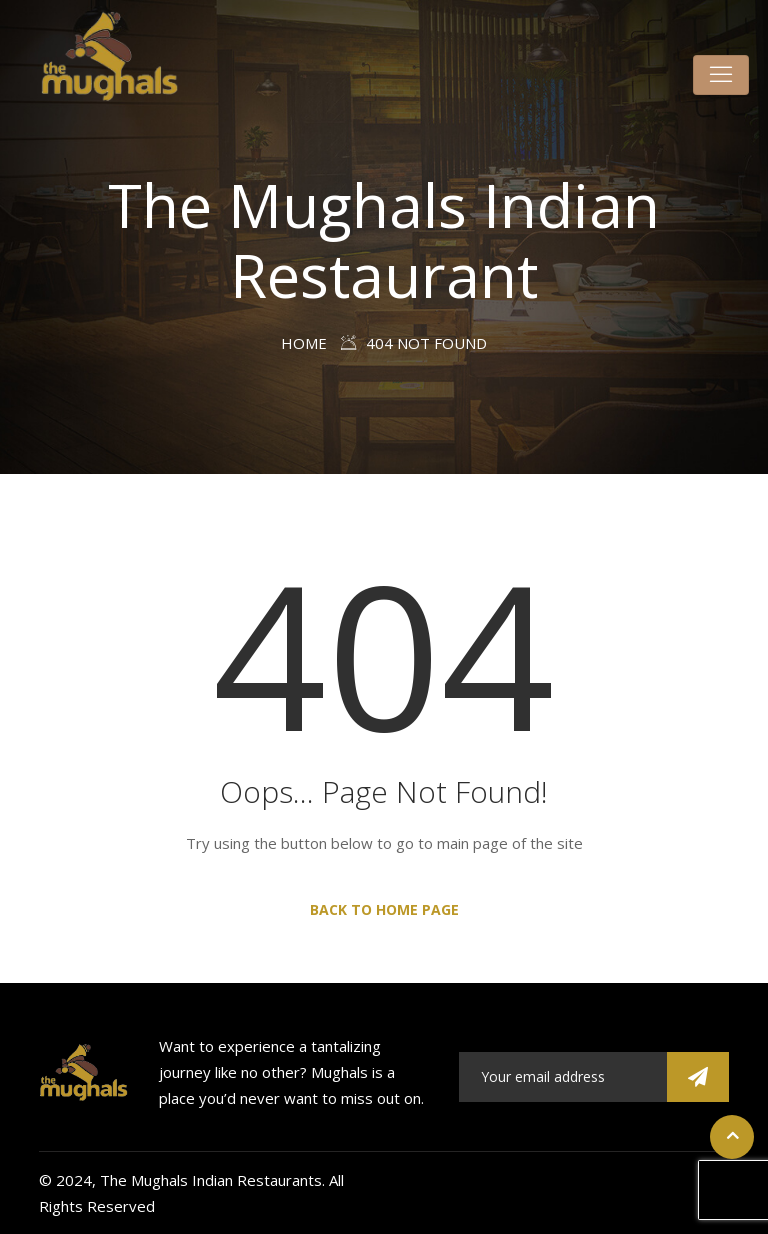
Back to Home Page (384, 909)
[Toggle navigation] (721, 75)
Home (304, 343)
